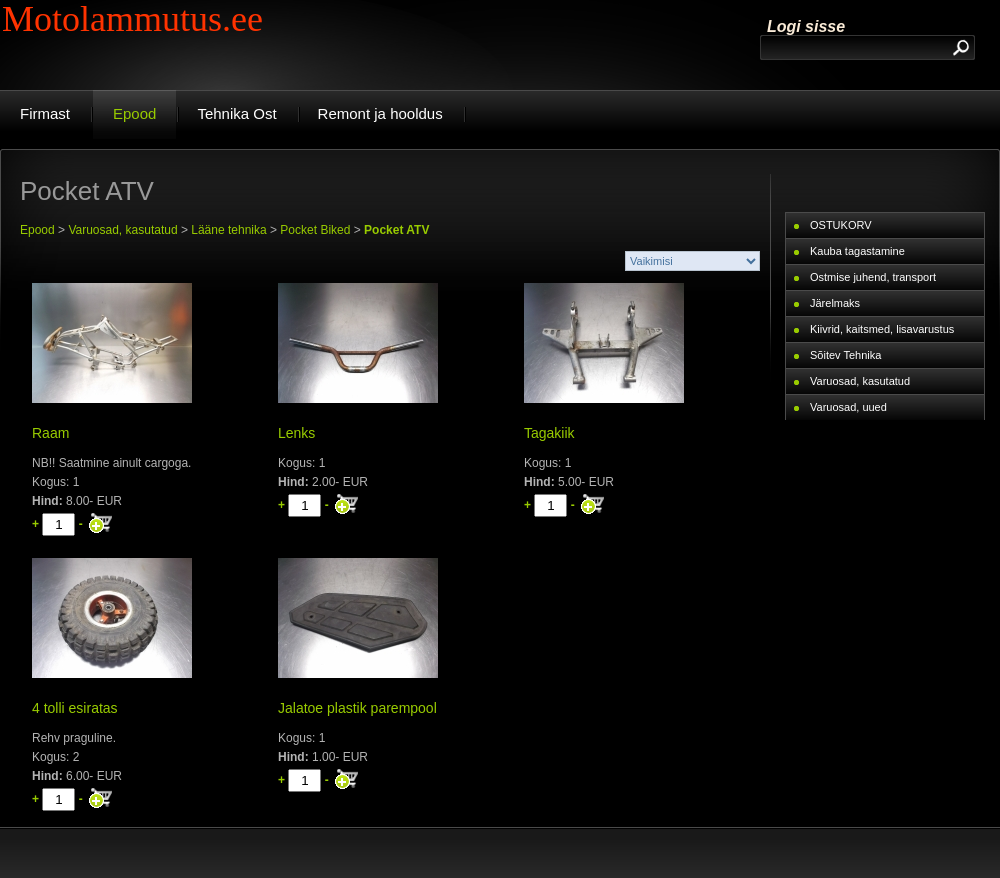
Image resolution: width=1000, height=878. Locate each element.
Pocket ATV (396, 230)
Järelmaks (835, 303)
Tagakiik (549, 433)
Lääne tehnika (228, 230)
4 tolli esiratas (75, 708)
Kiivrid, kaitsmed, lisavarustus (882, 329)
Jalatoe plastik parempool (357, 708)
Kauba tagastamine (857, 251)
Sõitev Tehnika (845, 355)
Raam (50, 433)
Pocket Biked (315, 230)
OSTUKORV (841, 225)
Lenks (296, 433)
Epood (37, 230)
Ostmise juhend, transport (873, 277)
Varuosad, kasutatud (122, 230)
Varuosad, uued (848, 407)
